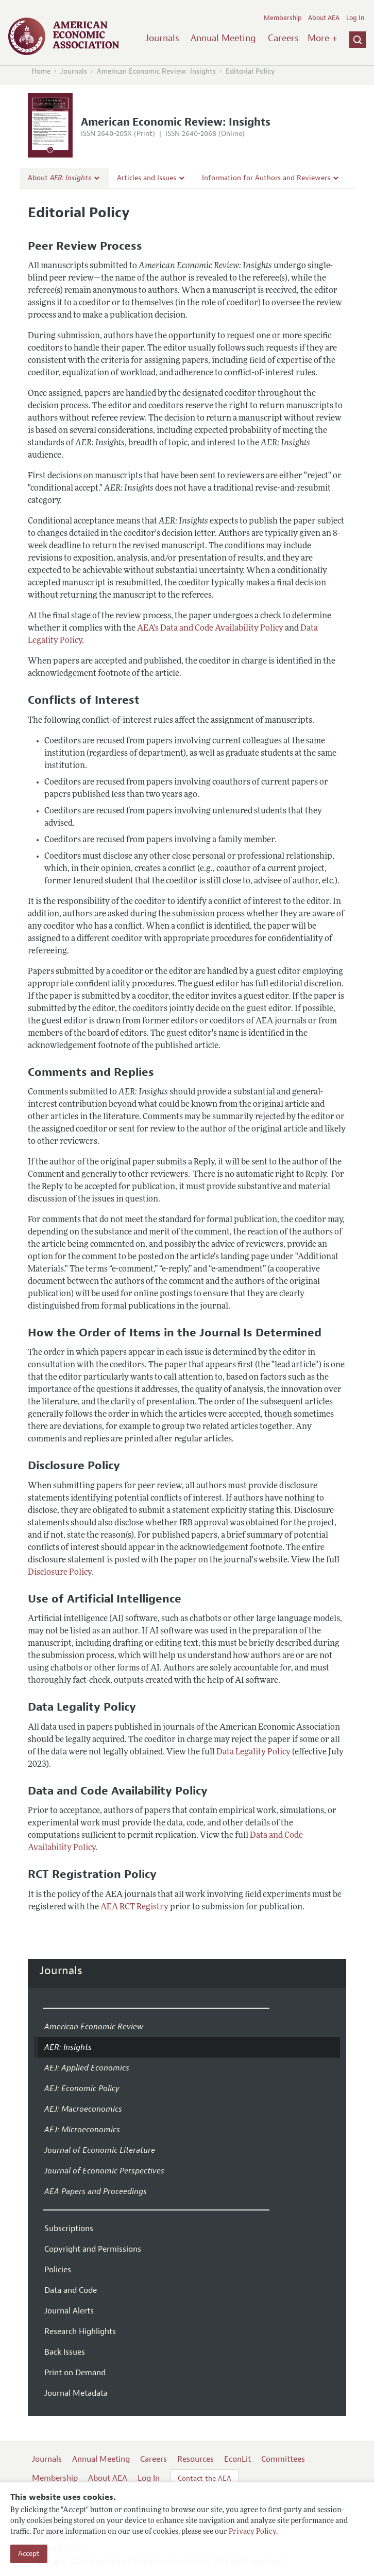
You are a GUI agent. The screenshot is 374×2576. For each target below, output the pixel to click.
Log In (355, 18)
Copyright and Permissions (92, 2249)
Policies (57, 2270)
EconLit (237, 2459)
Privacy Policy (252, 2532)
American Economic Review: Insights (156, 71)
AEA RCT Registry (134, 1907)
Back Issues (64, 2352)
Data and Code (70, 2290)
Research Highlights (80, 2331)
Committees (283, 2459)
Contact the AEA (204, 2478)
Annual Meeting (223, 38)
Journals (162, 38)
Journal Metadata (76, 2393)
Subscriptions (68, 2228)
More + (322, 38)
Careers (283, 38)
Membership (283, 18)
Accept (29, 2553)
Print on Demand (75, 2373)
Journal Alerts (69, 2311)
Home (40, 71)
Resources (195, 2459)
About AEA (323, 18)
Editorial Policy (250, 71)
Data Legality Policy (253, 1752)
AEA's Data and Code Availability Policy (210, 628)
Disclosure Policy (59, 1573)
